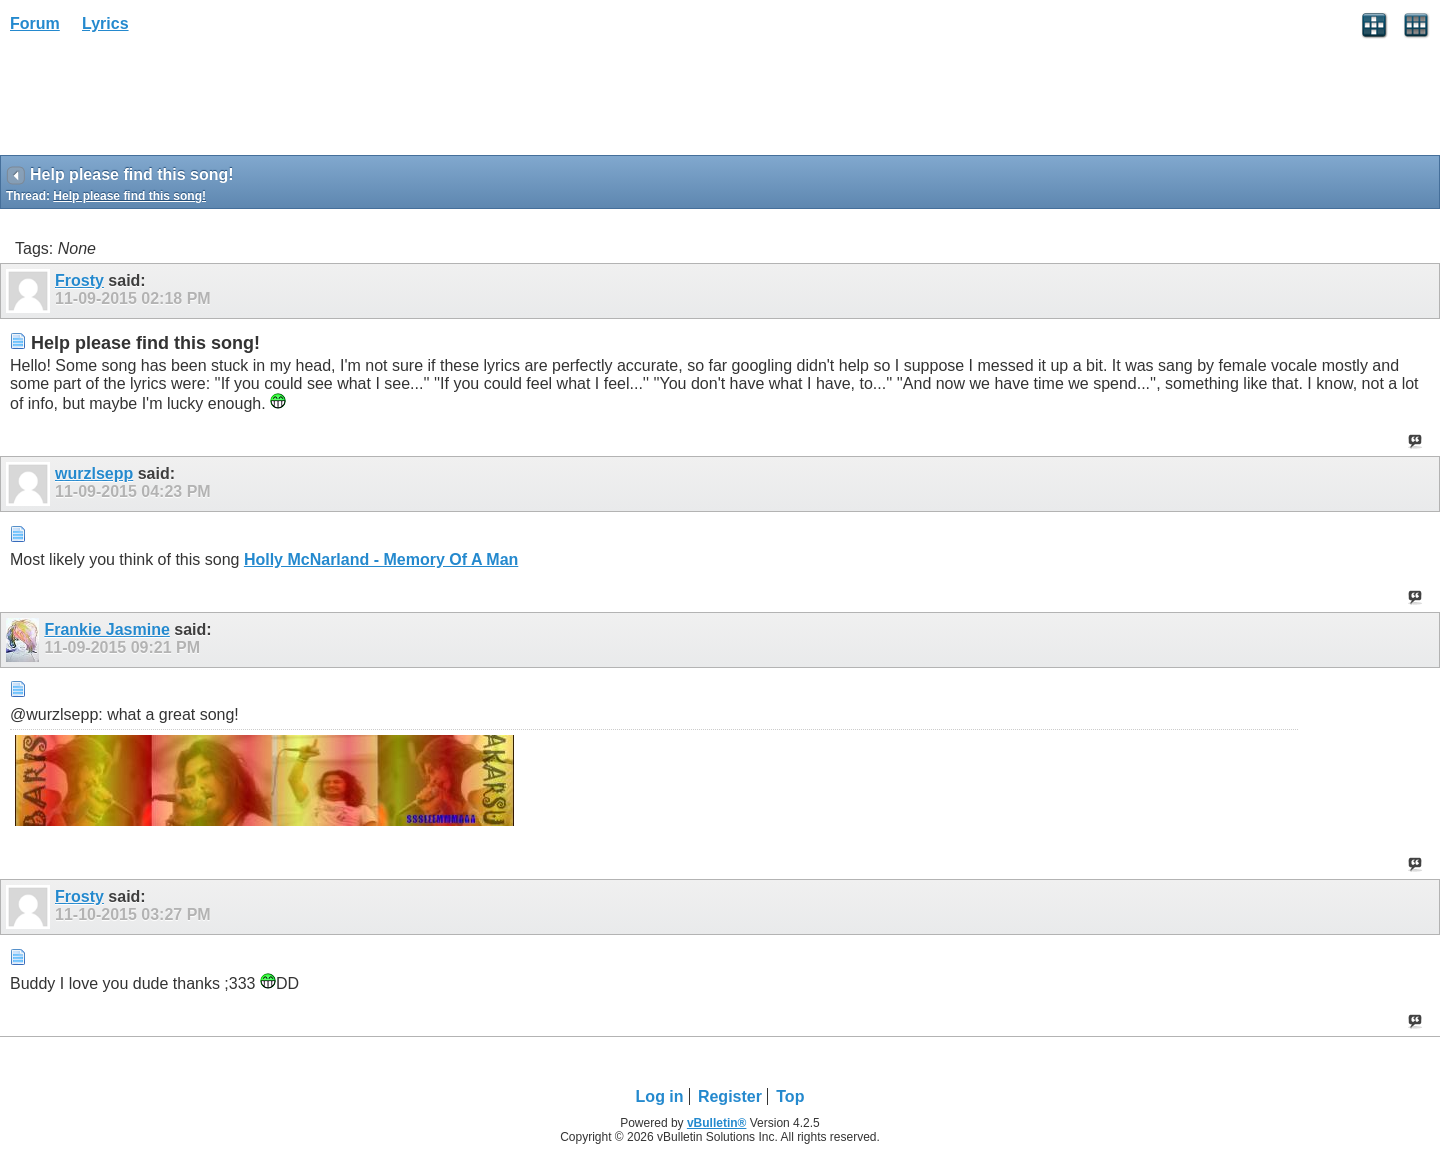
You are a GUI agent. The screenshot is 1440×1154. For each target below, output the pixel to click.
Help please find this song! (129, 196)
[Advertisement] (160, 101)
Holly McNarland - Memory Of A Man (381, 559)
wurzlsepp (94, 473)
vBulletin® (717, 1123)
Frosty (79, 280)
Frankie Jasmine (106, 629)
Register (730, 1096)
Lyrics (105, 23)
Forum (35, 23)
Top (790, 1096)
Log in (660, 1096)
